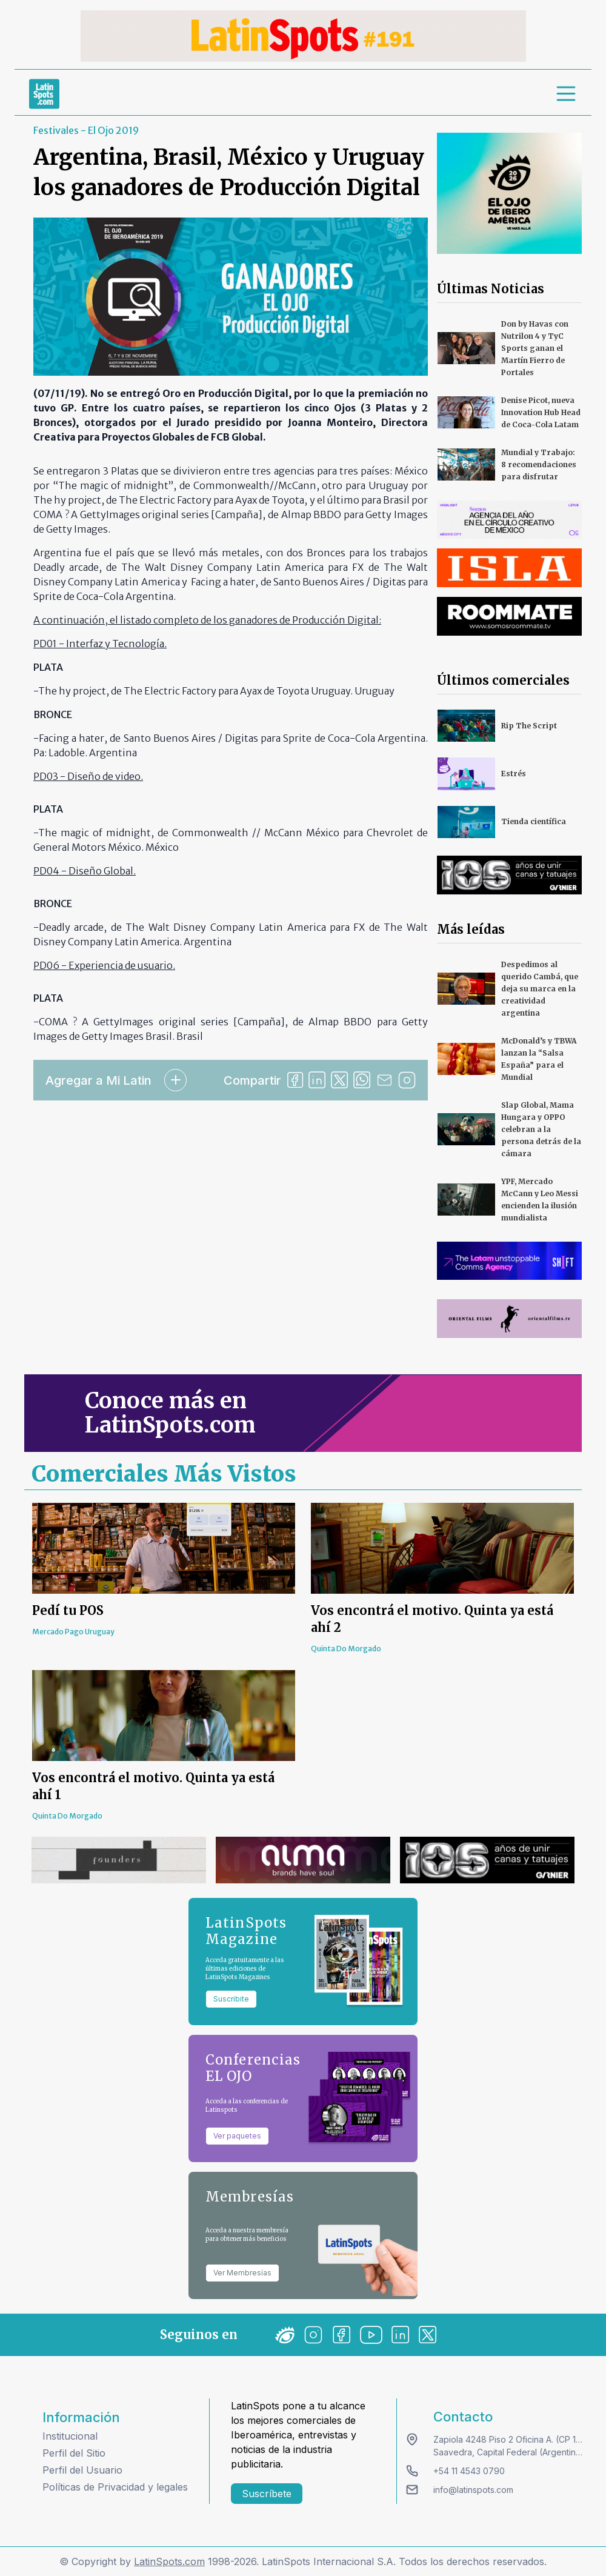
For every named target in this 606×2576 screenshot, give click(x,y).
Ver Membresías (242, 2272)
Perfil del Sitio (73, 2453)
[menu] (566, 94)
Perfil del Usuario (82, 2470)
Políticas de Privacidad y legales (115, 2487)
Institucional (70, 2436)
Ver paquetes (237, 2135)
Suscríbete (266, 2494)
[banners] (303, 36)
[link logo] (44, 94)
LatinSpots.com (169, 2561)
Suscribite (231, 1998)
